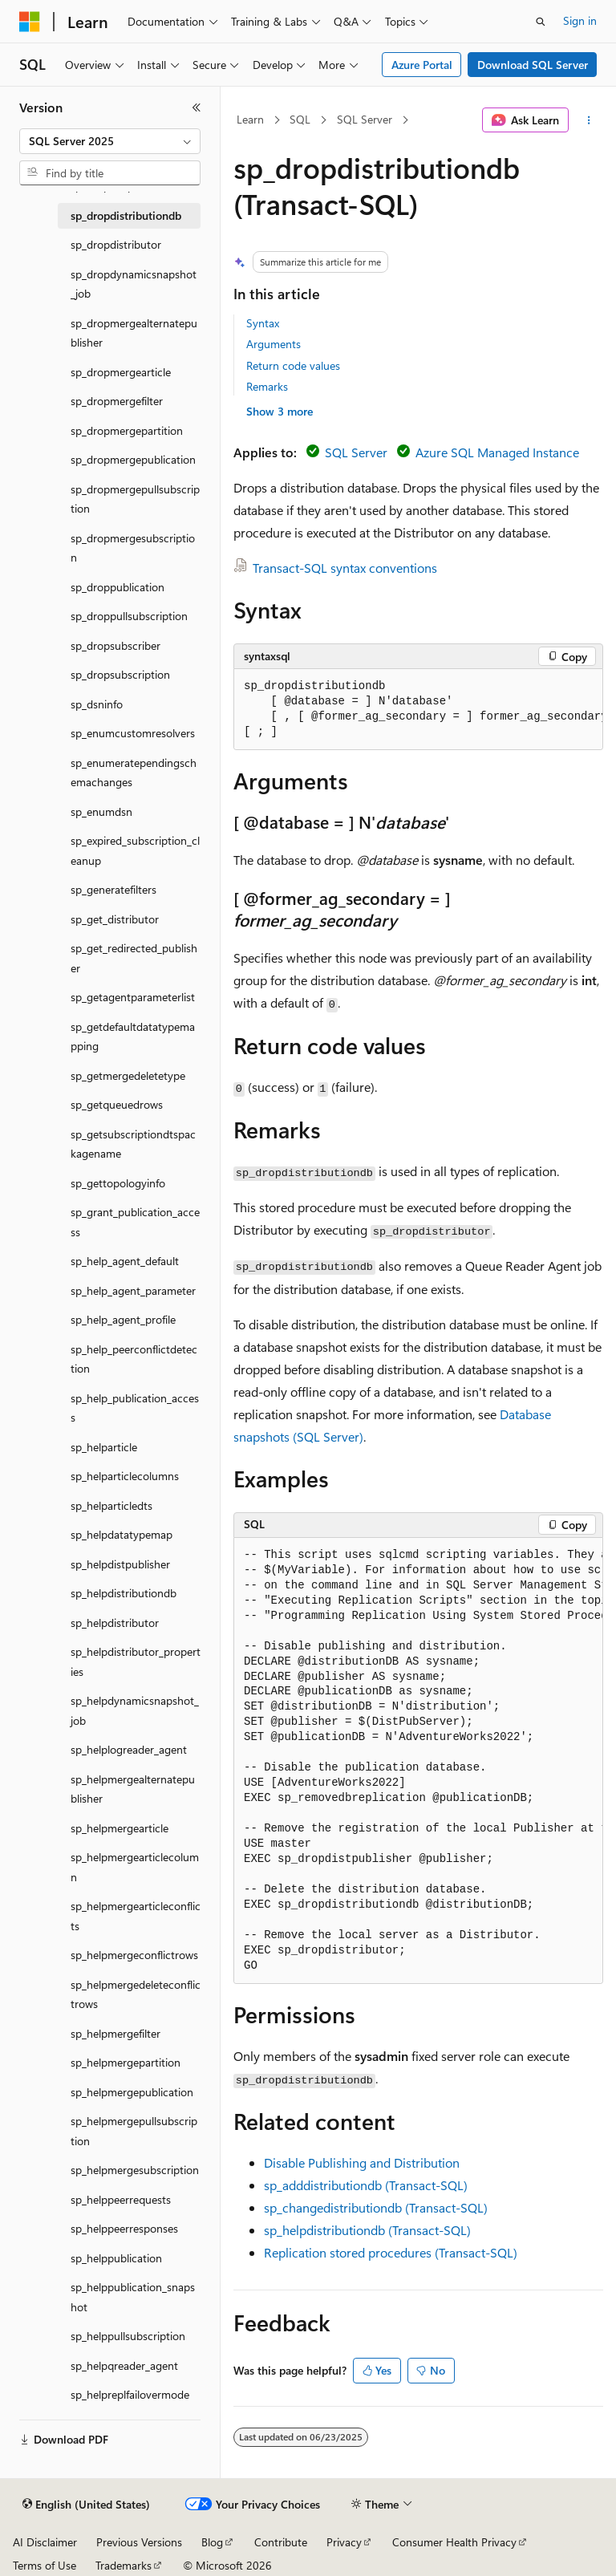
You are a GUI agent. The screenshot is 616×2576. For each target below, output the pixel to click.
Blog (212, 2542)
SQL (300, 119)
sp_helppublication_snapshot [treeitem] (133, 2296)
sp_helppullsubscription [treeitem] (128, 2335)
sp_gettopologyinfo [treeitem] (118, 1183)
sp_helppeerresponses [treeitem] (124, 2228)
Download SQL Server (532, 64)
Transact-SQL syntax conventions (345, 567)
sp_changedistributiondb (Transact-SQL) (376, 2207)
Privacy (344, 2542)
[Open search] (541, 21)
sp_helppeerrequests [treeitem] (121, 2199)
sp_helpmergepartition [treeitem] (125, 2062)
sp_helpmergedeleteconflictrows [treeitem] (136, 1994)
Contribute (280, 2542)
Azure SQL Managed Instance (497, 452)
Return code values (293, 365)
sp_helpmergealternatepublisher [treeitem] (133, 1789)
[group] (418, 709)
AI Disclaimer (45, 2542)
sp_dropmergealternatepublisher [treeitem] (134, 333)
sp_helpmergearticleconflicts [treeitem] (136, 1915)
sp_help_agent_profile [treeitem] (123, 1319)
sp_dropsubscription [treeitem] (120, 674)
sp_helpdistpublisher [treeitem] (120, 1564)
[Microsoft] (29, 21)
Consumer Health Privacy (454, 2542)
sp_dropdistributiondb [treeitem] (126, 215)
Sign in (580, 20)
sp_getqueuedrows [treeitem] (117, 1104)
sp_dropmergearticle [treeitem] (121, 371)
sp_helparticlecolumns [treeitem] (125, 1475)
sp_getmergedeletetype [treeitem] (128, 1075)
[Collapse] (196, 107)
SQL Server (364, 119)
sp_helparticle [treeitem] (104, 1446)
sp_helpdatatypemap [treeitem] (121, 1534)
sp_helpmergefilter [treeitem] (115, 2033)
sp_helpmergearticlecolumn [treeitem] (135, 1866)
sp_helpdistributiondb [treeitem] (123, 1592)
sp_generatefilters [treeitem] (113, 889)
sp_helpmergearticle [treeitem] (119, 1828)
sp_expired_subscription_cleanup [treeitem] (135, 850)
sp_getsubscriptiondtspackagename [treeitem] (133, 1144)
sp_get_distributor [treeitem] (115, 919)
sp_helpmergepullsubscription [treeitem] (134, 2130)
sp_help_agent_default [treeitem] (125, 1260)
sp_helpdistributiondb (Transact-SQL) (367, 2229)
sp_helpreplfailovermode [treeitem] (130, 2394)
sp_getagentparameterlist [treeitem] (133, 996)
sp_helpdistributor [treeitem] (115, 1622)
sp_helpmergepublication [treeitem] (132, 2091)
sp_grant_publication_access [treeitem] (135, 1221)
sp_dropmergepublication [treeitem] (133, 459)
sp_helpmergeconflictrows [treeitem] (134, 1954)
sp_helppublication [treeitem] (116, 2258)
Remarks (267, 386)
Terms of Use (44, 2565)
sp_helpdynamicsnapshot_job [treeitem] (135, 1710)
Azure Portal (421, 64)
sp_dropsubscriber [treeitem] (115, 645)
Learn (250, 119)
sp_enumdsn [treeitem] (101, 811)
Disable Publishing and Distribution (362, 2162)
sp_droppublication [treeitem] (117, 586)
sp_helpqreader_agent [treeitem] (124, 2365)
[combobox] (110, 141)
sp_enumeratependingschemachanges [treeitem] (134, 772)
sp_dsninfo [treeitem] (97, 704)
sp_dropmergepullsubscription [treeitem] (135, 499)
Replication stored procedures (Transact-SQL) (390, 2252)
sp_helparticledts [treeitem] (111, 1505)
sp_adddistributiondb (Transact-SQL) (366, 2184)
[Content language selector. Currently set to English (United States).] (86, 2504)
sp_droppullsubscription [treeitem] (129, 615)
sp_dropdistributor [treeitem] (116, 244)
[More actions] (589, 120)
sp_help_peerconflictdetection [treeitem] (134, 1359)
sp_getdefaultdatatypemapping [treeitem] (133, 1036)
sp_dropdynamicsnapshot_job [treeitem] (134, 284)
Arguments (273, 343)
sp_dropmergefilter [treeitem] (117, 400)
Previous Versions (139, 2542)
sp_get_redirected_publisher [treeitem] (134, 958)
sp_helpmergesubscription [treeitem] (135, 2169)
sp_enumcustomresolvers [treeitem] (133, 732)
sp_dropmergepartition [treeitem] (127, 430)
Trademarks (123, 2565)
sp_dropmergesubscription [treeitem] (133, 548)
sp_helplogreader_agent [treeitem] (129, 1749)
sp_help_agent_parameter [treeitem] (133, 1290)
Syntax (262, 323)
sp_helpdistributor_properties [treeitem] (136, 1661)
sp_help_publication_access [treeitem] (135, 1408)
